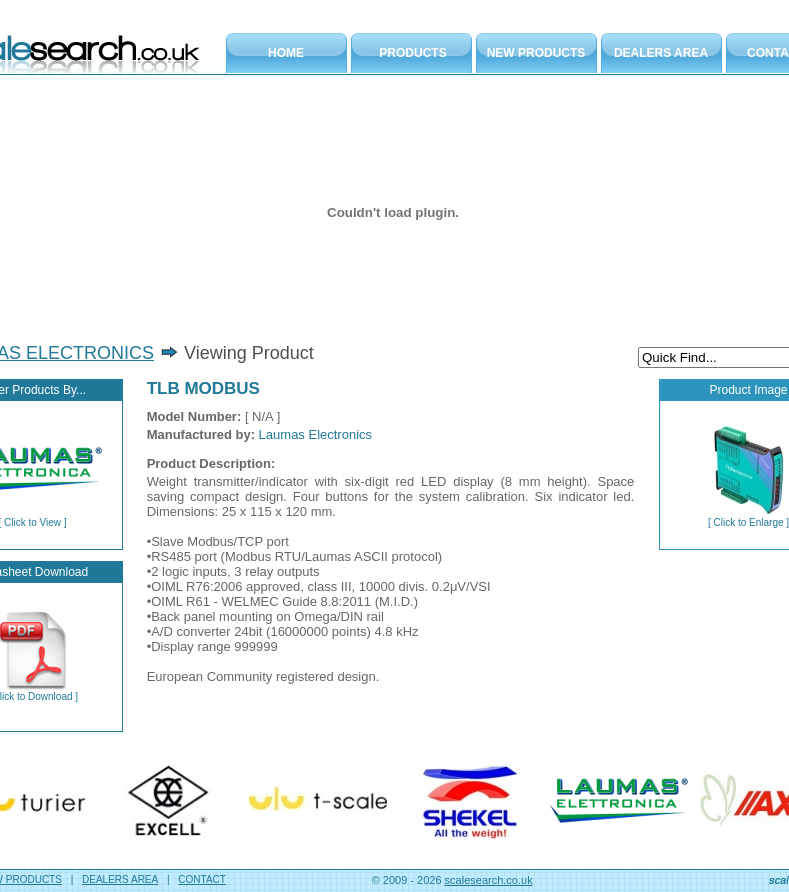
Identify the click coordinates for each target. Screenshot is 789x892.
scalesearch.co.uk (489, 880)
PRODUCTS (412, 53)
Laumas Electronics (315, 434)
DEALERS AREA (661, 53)
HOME (286, 53)
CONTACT (202, 879)
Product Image (748, 390)
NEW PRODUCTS (536, 53)
